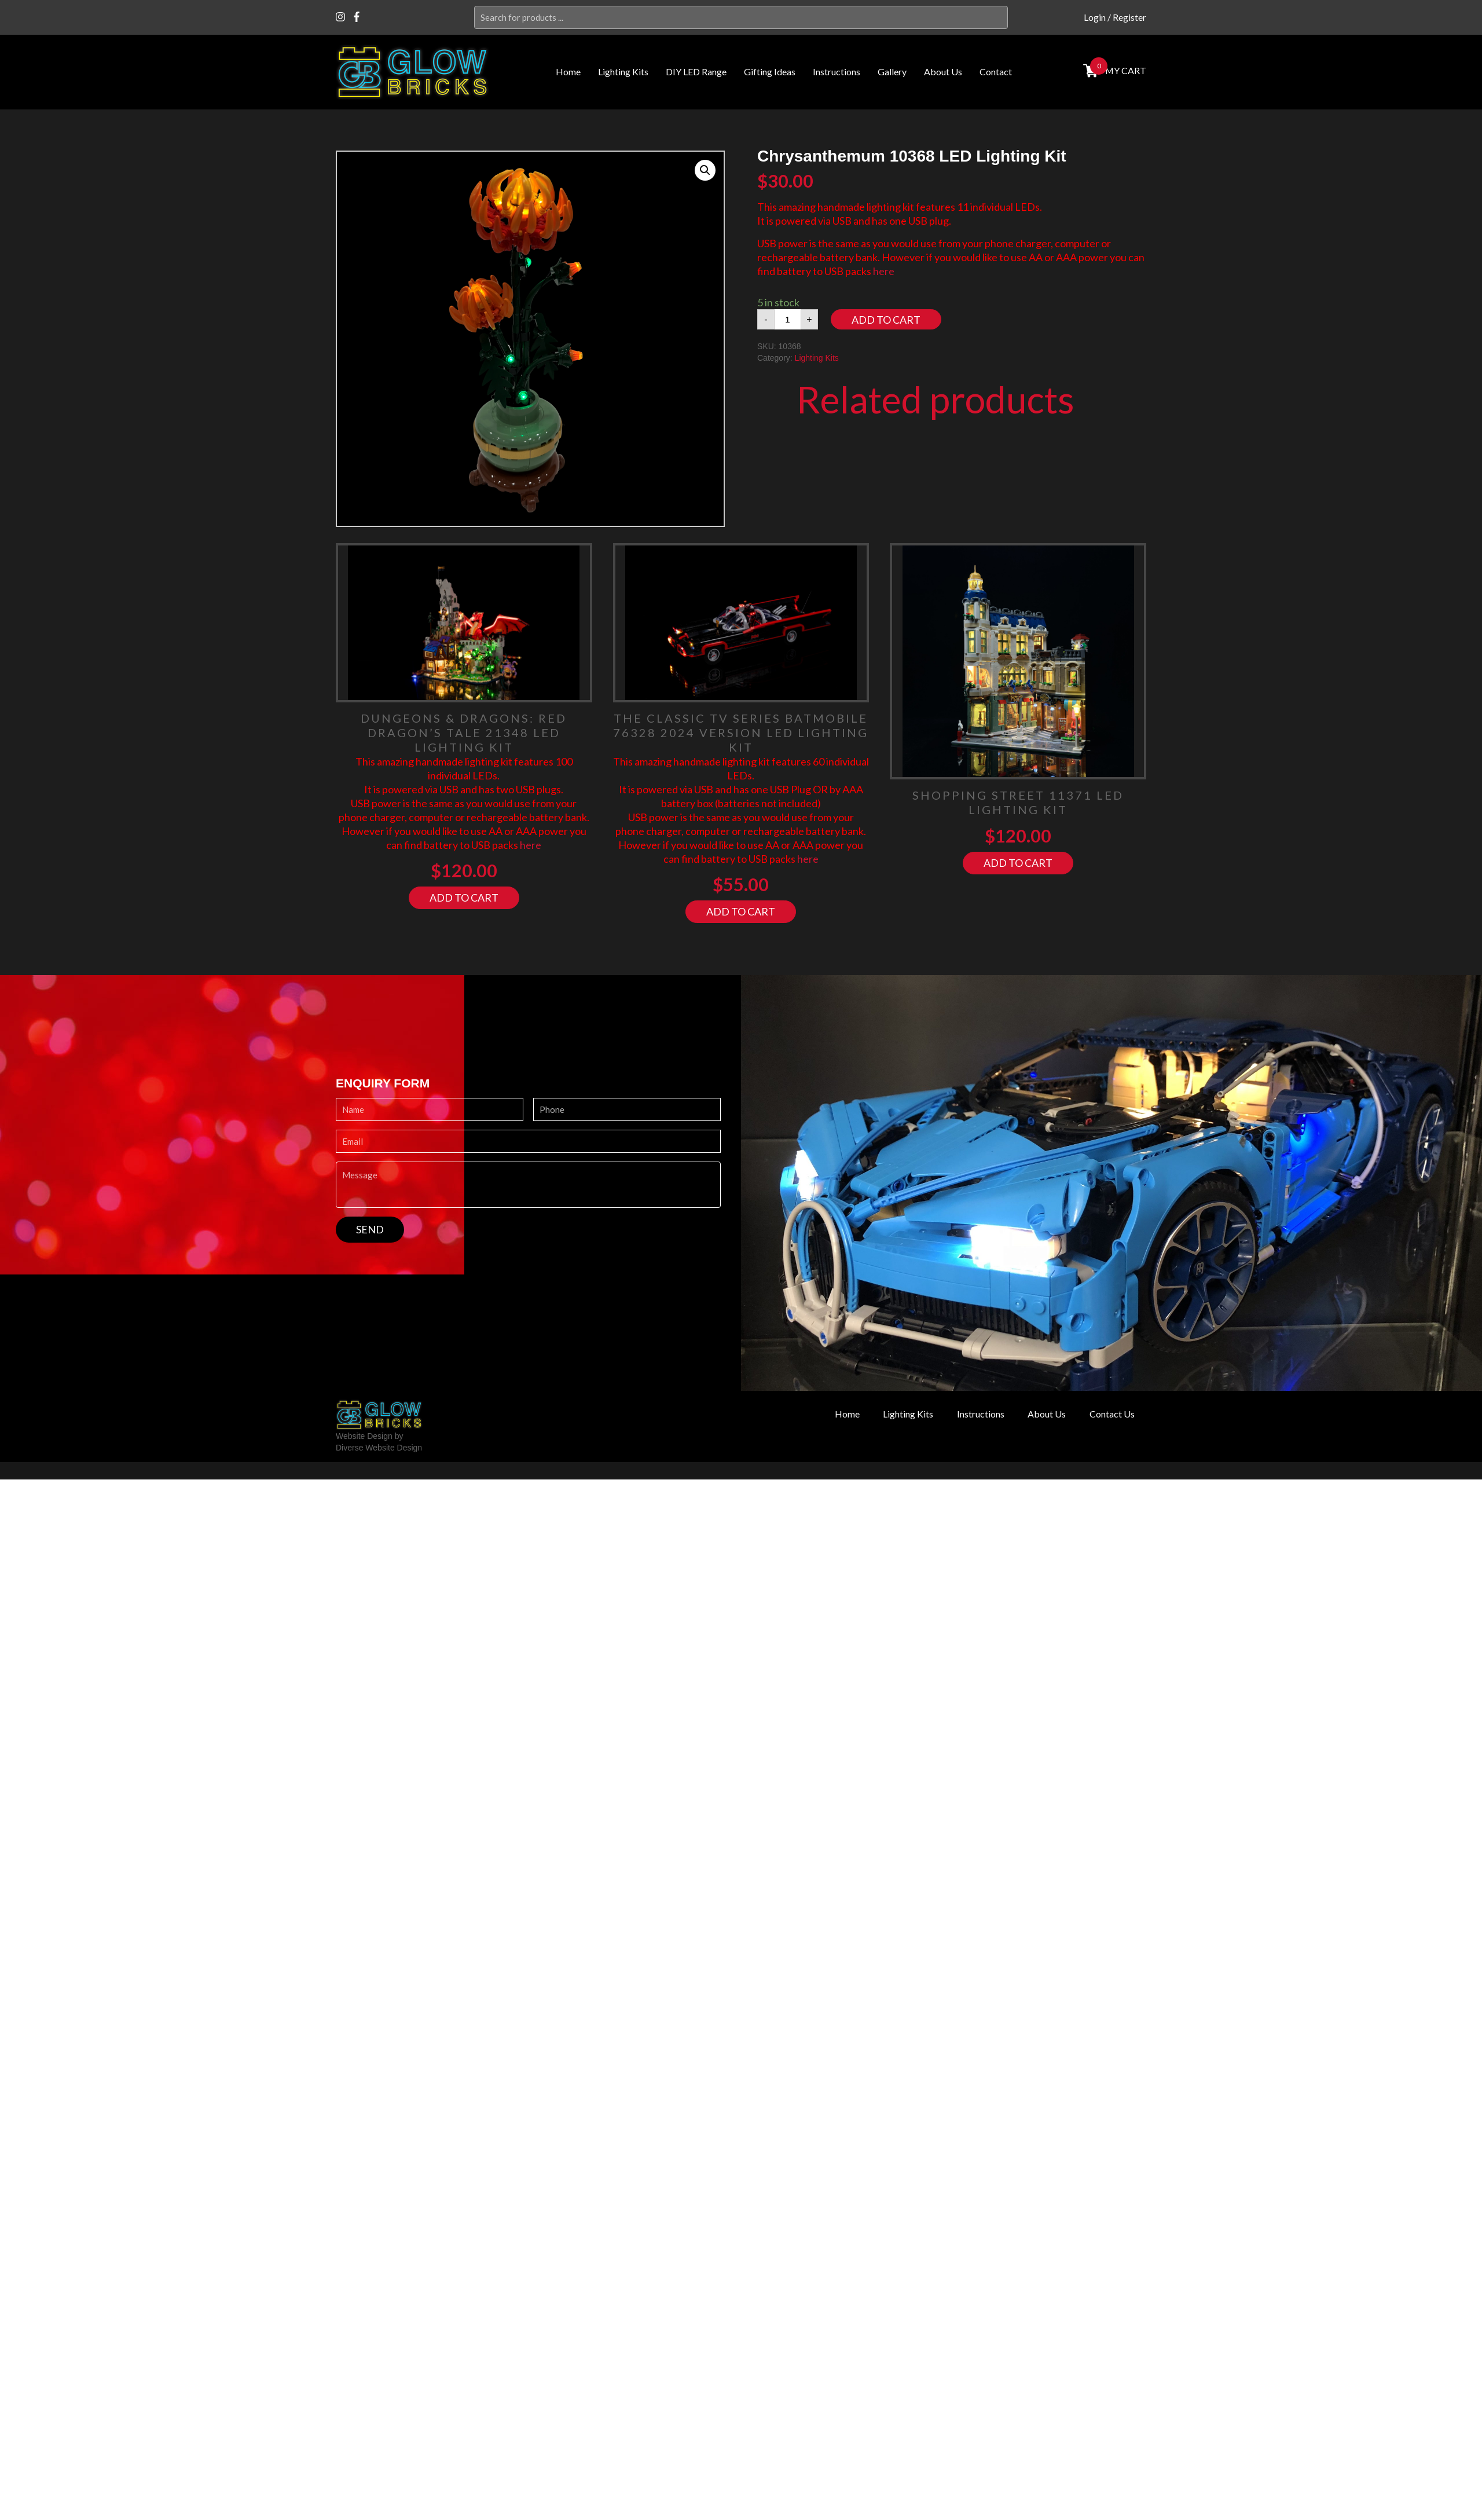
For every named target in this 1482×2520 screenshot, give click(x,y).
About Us (943, 71)
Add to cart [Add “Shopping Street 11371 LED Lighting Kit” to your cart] (1018, 862)
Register (1129, 17)
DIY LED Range (696, 71)
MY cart (1124, 70)
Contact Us (1109, 1414)
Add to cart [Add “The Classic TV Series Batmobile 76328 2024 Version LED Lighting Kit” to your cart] (740, 911)
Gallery (892, 71)
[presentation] (424, 1265)
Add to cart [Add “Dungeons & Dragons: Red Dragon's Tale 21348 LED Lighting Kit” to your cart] (464, 897)
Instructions (836, 71)
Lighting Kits (623, 71)
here (883, 271)
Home (568, 71)
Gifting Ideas (769, 71)
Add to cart (886, 319)
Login (1095, 17)
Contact (996, 71)
